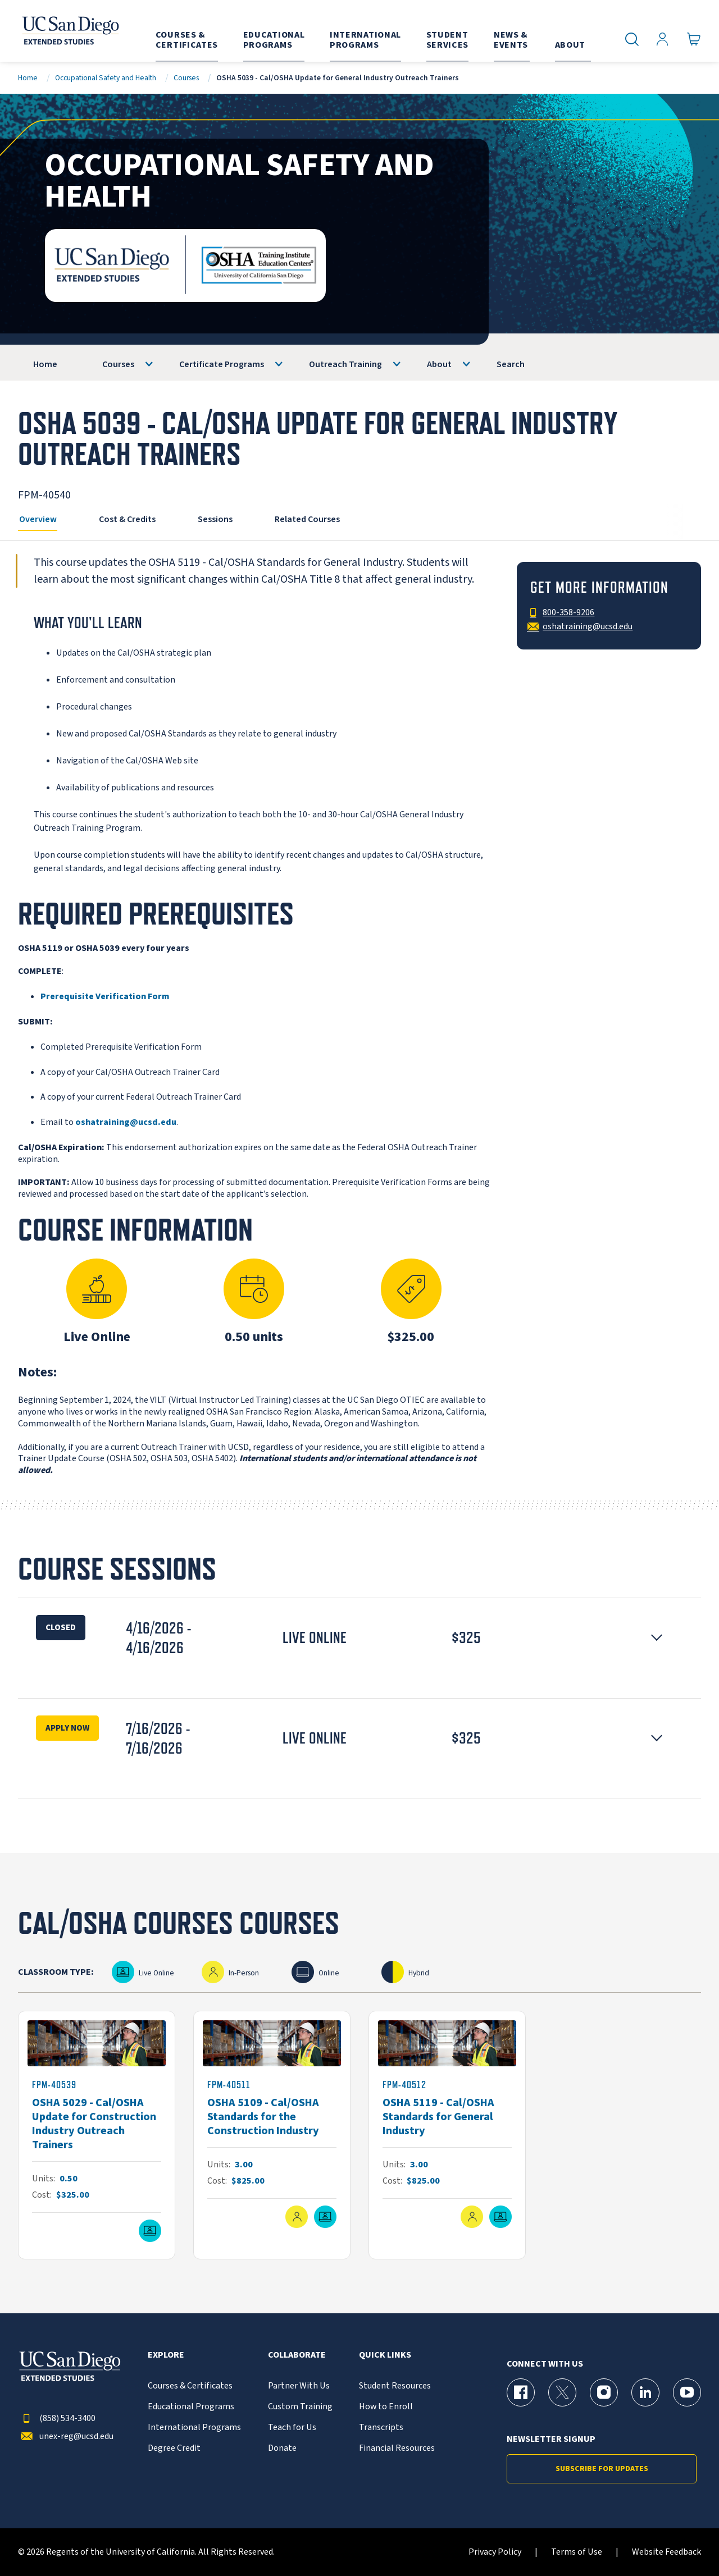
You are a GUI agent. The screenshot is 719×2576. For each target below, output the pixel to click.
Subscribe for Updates (602, 2468)
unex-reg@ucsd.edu (65, 2436)
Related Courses (307, 519)
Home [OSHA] (45, 364)
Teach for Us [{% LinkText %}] (292, 2427)
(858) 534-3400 (56, 2418)
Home (28, 77)
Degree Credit (174, 2448)
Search (511, 364)
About (439, 364)
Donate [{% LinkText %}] (282, 2448)
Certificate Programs (221, 364)
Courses (186, 77)
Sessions (215, 519)
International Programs (194, 2427)
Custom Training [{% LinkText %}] (300, 2407)
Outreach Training (345, 364)
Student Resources (395, 2386)
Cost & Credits (127, 519)
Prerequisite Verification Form (104, 996)
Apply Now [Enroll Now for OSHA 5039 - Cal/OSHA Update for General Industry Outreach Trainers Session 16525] (67, 1728)
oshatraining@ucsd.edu (125, 1122)
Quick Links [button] (385, 2355)
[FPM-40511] (272, 2135)
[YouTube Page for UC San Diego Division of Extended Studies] (687, 2392)
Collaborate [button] (297, 2355)
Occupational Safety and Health (105, 77)
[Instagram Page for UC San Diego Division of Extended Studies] (604, 2392)
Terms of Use (576, 2552)
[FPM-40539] (96, 2135)
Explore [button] (166, 2355)
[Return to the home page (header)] (69, 31)
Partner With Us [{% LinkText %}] (299, 2386)
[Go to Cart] (694, 39)
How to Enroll (386, 2407)
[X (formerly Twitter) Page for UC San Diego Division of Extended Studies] (562, 2392)
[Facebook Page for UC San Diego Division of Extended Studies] (521, 2392)
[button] (359, 1638)
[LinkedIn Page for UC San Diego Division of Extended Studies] (645, 2392)
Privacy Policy (494, 2552)
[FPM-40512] (447, 2135)
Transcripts (381, 2427)
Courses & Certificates (190, 2386)
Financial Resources (397, 2448)
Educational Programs (191, 2407)
